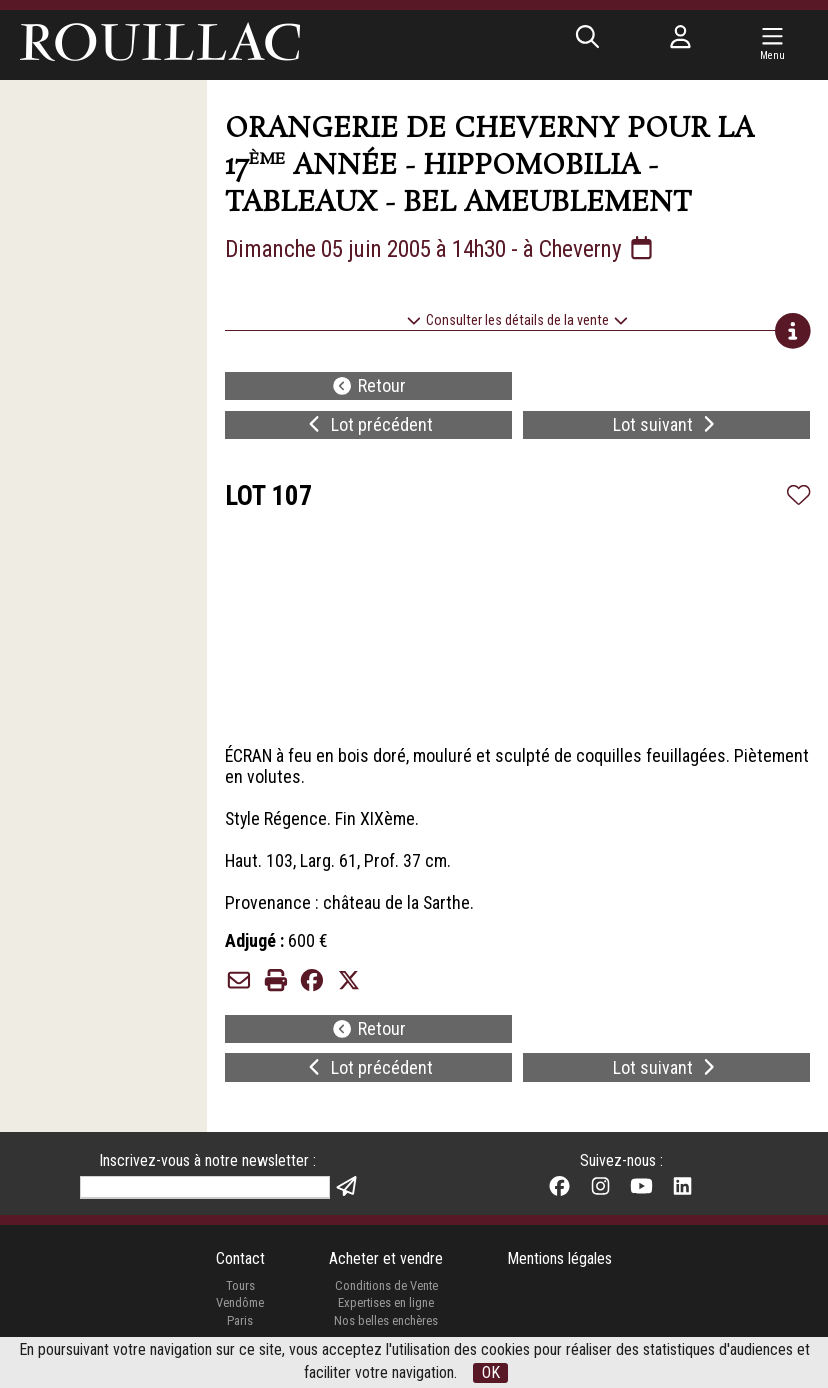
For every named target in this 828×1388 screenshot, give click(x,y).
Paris (239, 1334)
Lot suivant (666, 427)
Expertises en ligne (386, 1317)
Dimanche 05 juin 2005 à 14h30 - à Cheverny (451, 250)
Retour (368, 388)
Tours (239, 1299)
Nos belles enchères (386, 1334)
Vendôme (239, 1317)
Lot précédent (368, 427)
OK (491, 1372)
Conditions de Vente (386, 1299)
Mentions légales (560, 1273)
